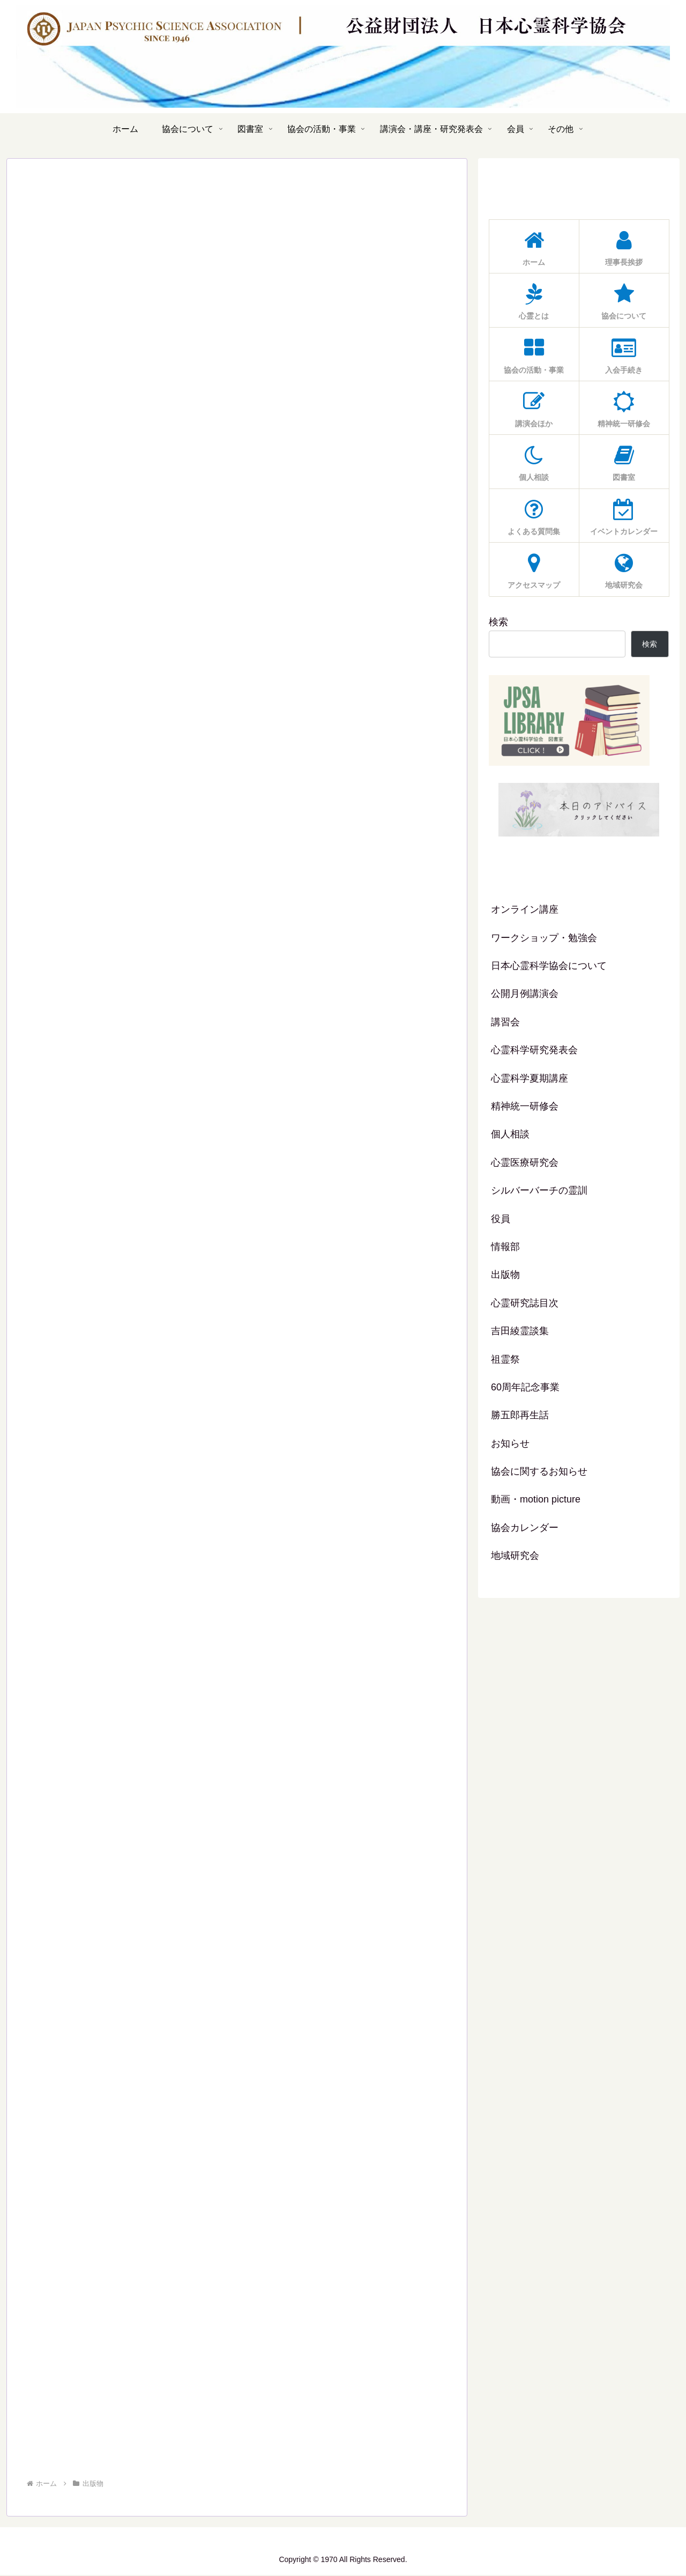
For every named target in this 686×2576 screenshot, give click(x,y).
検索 (498, 622)
